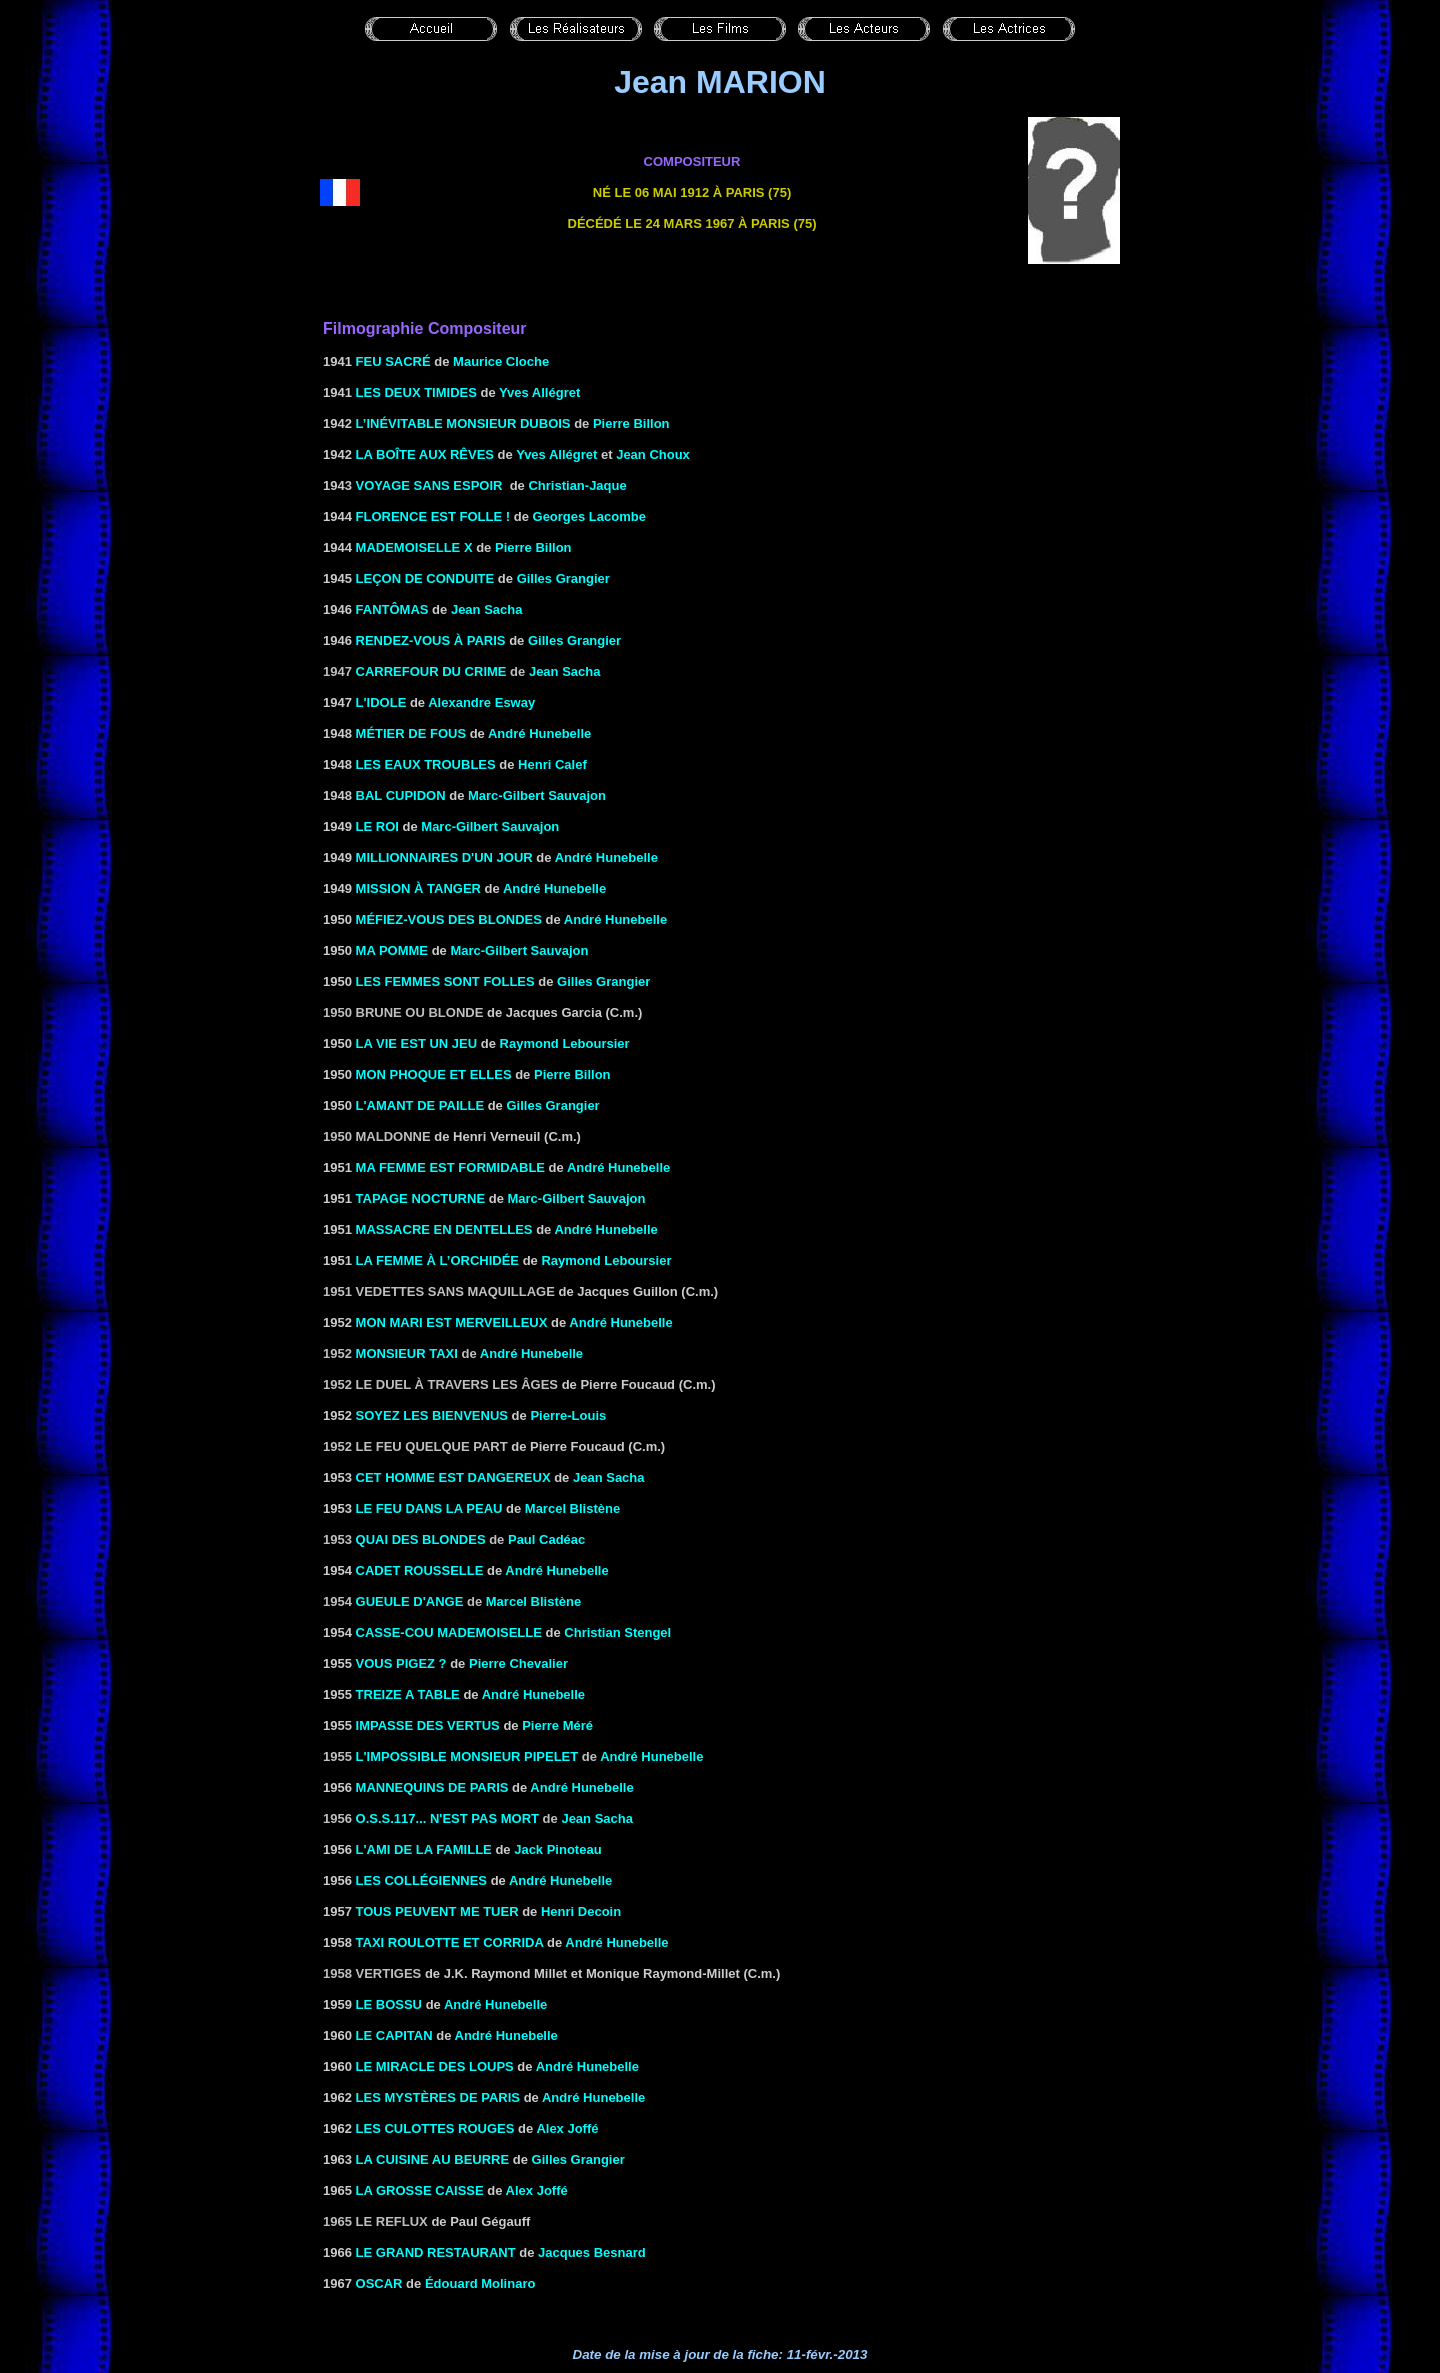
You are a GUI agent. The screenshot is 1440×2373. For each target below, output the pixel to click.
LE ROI (377, 826)
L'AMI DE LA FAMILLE (424, 1849)
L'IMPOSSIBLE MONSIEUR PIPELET (467, 1756)
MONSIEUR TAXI (407, 1353)
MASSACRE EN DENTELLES (444, 1229)
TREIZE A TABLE (408, 1694)
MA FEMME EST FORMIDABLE (450, 1167)
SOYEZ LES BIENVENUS (432, 1415)
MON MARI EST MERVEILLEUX (452, 1322)
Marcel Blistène (572, 1508)
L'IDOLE (381, 702)
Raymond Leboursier (565, 1043)
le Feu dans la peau (429, 1508)
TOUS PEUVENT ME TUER (437, 1911)
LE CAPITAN (394, 2035)
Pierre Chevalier (518, 1663)
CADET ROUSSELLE (420, 1570)
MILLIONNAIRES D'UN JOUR (444, 857)
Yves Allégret (539, 392)
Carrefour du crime (431, 671)
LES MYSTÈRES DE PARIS (438, 2097)
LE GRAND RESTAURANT (436, 2252)
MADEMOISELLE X (414, 547)
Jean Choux (653, 454)
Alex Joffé (567, 2128)
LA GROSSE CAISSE (420, 2190)
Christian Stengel (617, 1632)
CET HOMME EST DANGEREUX (453, 1477)
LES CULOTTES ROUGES (435, 2128)
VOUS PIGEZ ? (401, 1663)
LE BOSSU (389, 2004)
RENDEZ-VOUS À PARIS (431, 640)
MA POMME (392, 950)
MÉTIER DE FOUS (411, 733)
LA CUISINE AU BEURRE (433, 2159)
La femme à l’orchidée (437, 1260)
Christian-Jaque (577, 485)
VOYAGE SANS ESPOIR (429, 485)
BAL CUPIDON (401, 795)
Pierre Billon (631, 423)
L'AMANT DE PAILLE (420, 1105)
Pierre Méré (557, 1725)
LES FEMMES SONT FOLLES (445, 981)
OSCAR (379, 2283)
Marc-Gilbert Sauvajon (537, 795)
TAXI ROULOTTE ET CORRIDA (450, 1942)
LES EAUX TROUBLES (426, 764)
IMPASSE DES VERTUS (428, 1725)
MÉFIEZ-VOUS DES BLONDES (449, 919)
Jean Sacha (487, 609)
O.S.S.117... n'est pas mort (447, 1818)
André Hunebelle (539, 733)
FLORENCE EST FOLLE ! (433, 516)
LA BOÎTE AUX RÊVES (425, 454)
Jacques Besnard (592, 2252)
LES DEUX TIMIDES (416, 392)
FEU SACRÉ (393, 361)
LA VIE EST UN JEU (417, 1043)
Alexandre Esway (481, 702)
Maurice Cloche (501, 361)
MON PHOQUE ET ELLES (434, 1074)
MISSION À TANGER (418, 888)
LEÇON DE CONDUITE (425, 578)
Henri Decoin (581, 1911)
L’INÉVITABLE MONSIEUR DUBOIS (463, 423)
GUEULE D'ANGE (410, 1601)
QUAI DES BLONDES (421, 1539)
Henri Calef (552, 764)
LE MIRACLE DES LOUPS (435, 2066)
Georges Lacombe (589, 516)
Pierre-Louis (568, 1415)
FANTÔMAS (392, 609)
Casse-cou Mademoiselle (449, 1632)
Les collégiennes (421, 1880)
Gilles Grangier (603, 981)
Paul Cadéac (546, 1539)
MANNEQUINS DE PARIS (432, 1787)
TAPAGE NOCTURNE (421, 1198)
